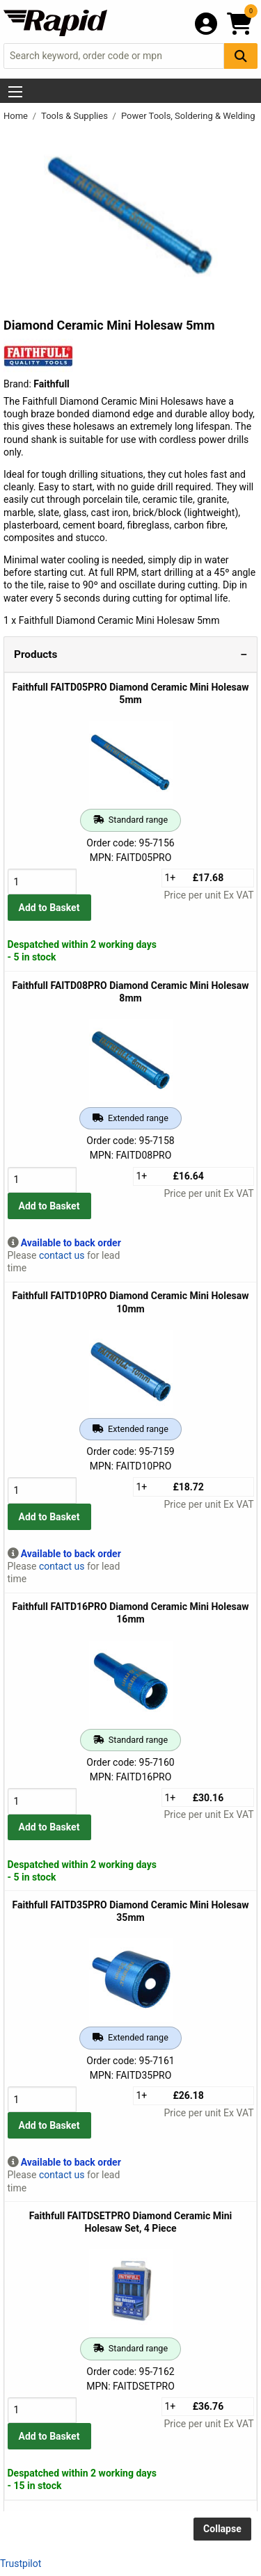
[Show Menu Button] (15, 91)
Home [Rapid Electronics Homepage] (16, 116)
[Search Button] (241, 56)
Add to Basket (49, 907)
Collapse (222, 2528)
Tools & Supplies (75, 116)
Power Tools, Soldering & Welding (189, 116)
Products (35, 654)
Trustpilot (20, 2563)
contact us (62, 1255)
